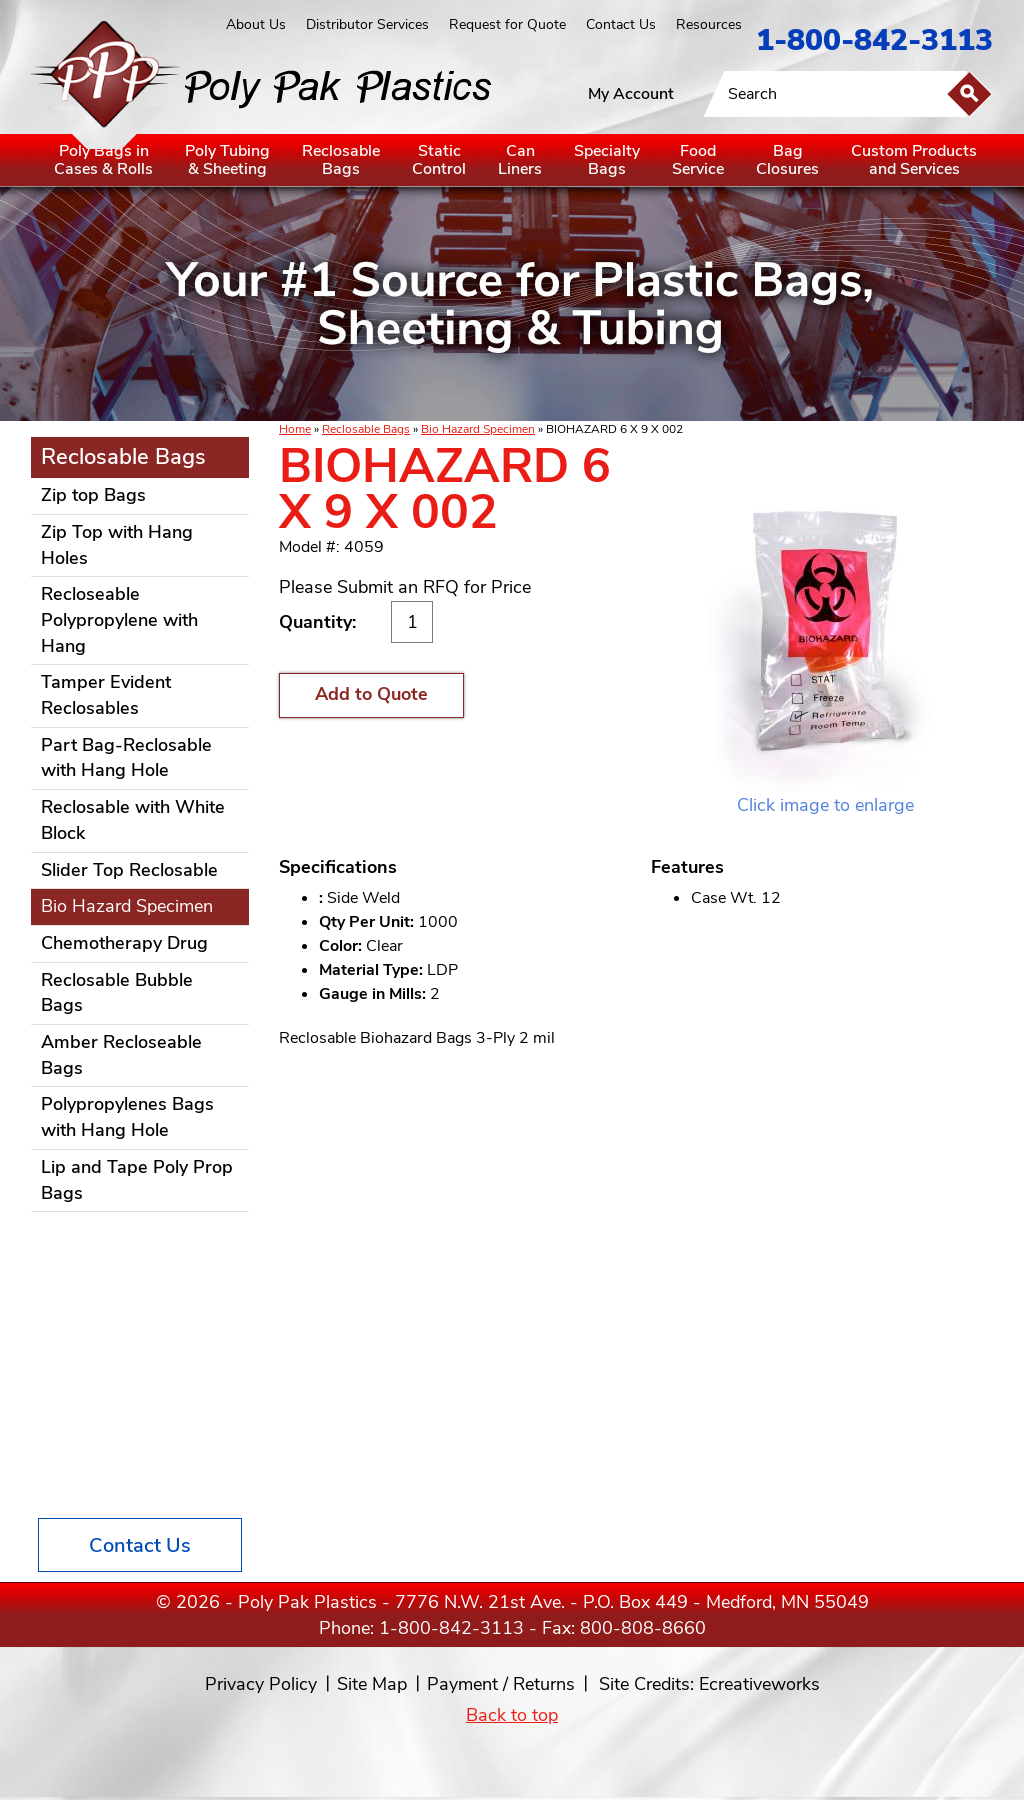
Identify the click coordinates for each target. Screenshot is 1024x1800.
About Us (256, 24)
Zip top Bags (93, 495)
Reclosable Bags (366, 429)
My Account (631, 94)
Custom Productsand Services (914, 160)
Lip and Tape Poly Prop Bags (137, 1180)
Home (295, 429)
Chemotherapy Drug (124, 943)
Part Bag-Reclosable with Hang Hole (126, 758)
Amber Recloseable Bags (121, 1055)
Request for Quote (507, 24)
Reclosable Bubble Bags (117, 993)
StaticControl (439, 160)
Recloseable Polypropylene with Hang (119, 619)
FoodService (698, 160)
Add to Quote (371, 694)
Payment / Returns (501, 1684)
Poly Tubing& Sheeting (227, 160)
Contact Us (621, 24)
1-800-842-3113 (874, 40)
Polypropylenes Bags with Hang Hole (127, 1117)
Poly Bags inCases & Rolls (103, 160)
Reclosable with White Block (133, 820)
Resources (709, 24)
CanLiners (520, 160)
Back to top (512, 1715)
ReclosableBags (341, 160)
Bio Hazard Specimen (478, 429)
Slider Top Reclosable (129, 870)
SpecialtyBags (607, 160)
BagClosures (787, 160)
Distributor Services (367, 24)
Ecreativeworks (759, 1684)
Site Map (372, 1684)
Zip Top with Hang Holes (117, 545)
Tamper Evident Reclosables (106, 695)
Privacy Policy (261, 1684)
